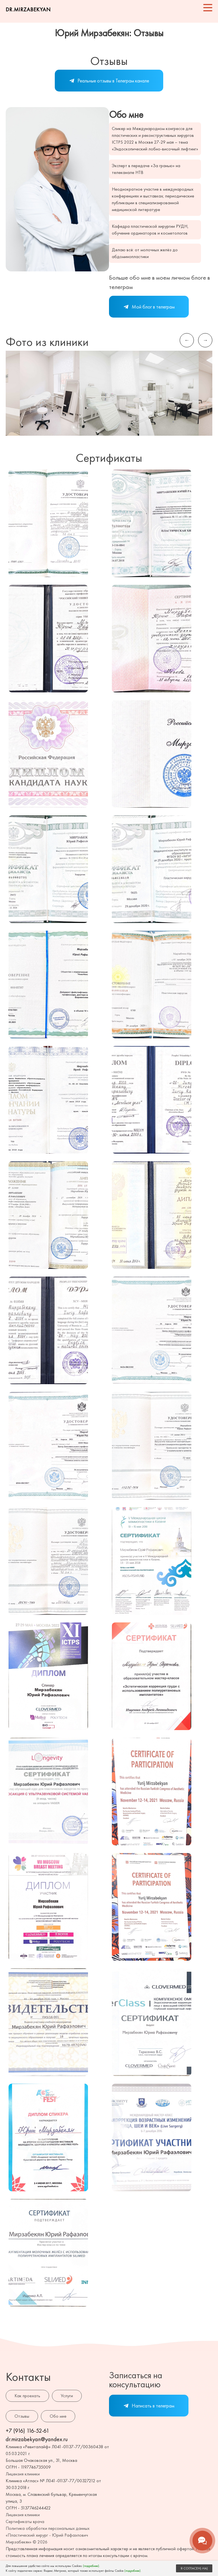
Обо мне (58, 2416)
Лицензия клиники (23, 2474)
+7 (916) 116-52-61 (27, 2430)
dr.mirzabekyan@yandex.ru (37, 2439)
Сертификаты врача (25, 2521)
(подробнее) (91, 2566)
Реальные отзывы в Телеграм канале (109, 80)
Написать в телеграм (148, 2405)
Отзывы (21, 2416)
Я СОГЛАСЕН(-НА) (194, 2568)
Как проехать (27, 2396)
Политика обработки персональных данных (47, 2528)
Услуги (67, 2396)
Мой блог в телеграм (149, 306)
